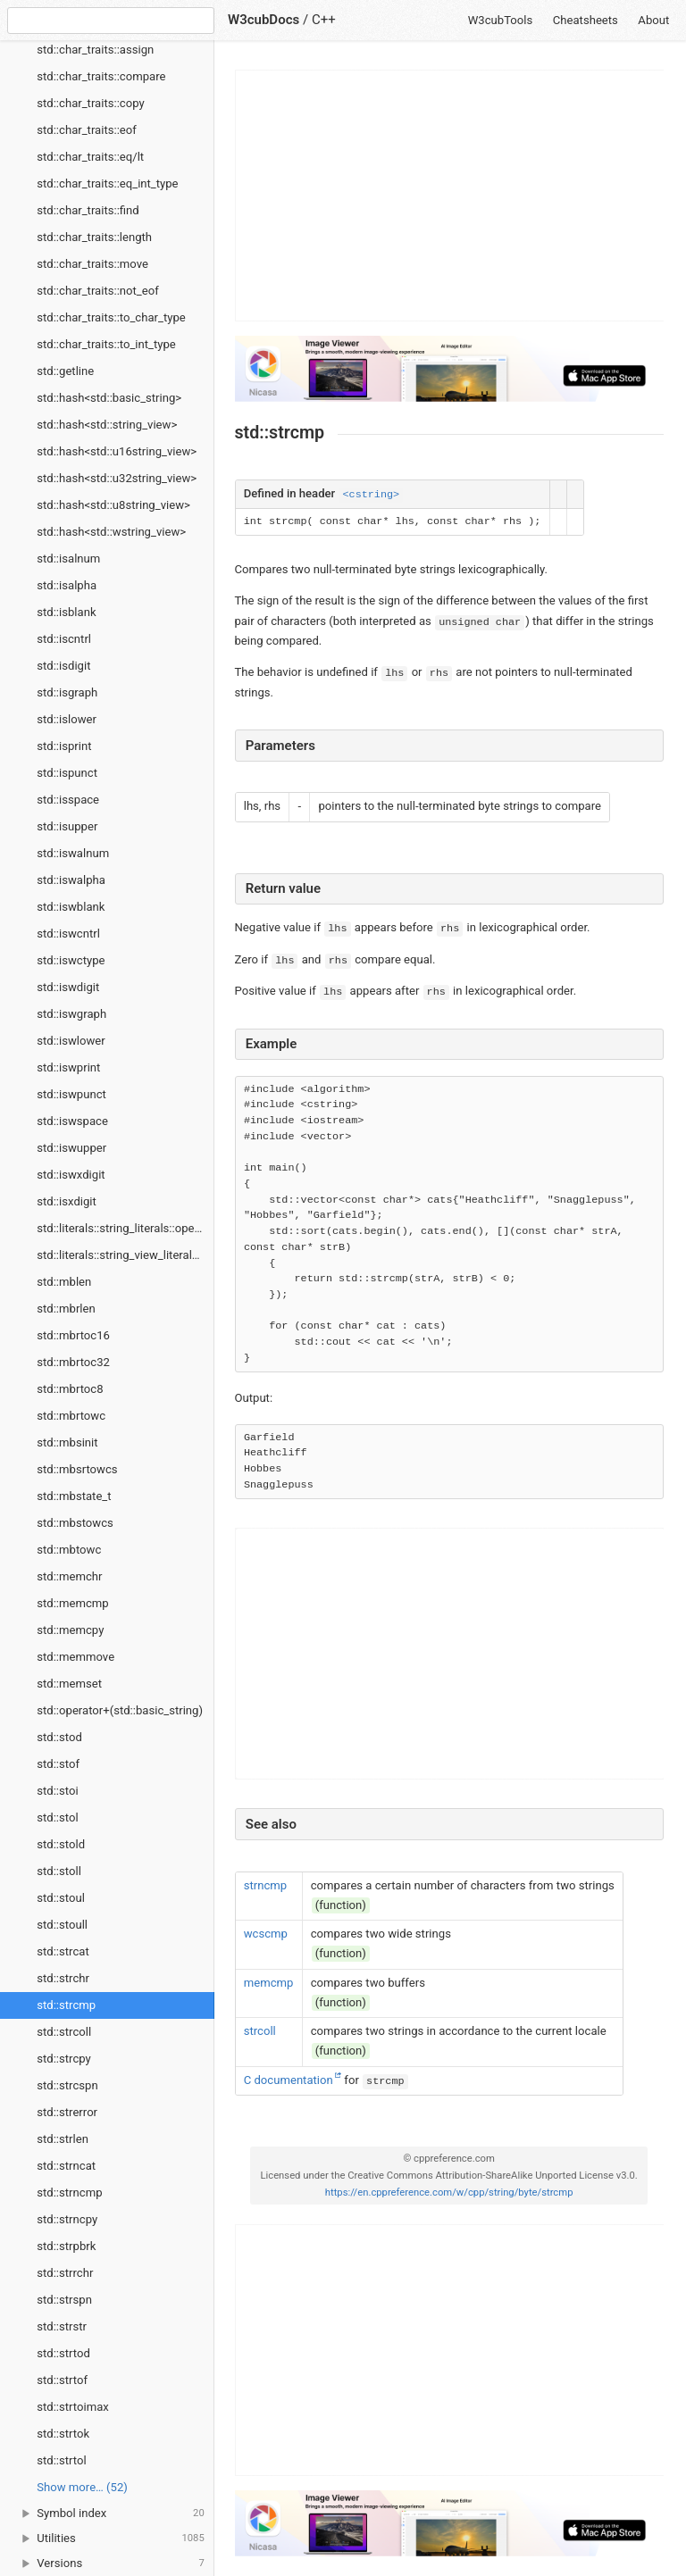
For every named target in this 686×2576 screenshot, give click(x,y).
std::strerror (67, 2112)
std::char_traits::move (92, 264)
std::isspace (68, 799)
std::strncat (66, 2165)
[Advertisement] (450, 196)
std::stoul (61, 1898)
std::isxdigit (66, 1201)
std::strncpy (67, 2219)
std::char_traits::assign (95, 49)
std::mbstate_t (74, 1496)
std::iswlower (71, 1040)
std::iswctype (71, 960)
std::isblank (66, 612)
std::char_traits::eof (87, 130)
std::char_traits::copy (90, 103)
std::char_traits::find (87, 210)
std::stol (57, 1817)
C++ (324, 20)
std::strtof (62, 2380)
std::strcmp (66, 2005)
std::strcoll (64, 2031)
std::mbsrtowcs (77, 1469)
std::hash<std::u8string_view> (113, 505)
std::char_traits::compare (101, 76)
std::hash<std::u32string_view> (117, 478)
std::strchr (63, 1978)
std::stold (61, 1844)
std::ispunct (67, 772)
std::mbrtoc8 (70, 1389)
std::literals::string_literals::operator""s (125, 1228)
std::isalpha (66, 585)
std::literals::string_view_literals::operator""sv (125, 1255)
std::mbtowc (69, 1549)
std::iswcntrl (68, 933)
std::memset (69, 1683)
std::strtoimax (73, 2406)
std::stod (59, 1737)
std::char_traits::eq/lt (90, 156)
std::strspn (64, 2299)
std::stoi (57, 1790)
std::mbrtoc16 (73, 1335)
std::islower (66, 719)
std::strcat (62, 1951)
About (653, 20)
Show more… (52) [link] (82, 2487)
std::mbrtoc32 (73, 1362)
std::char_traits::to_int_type (106, 344)
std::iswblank (71, 906)
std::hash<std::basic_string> (109, 397)
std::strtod (63, 2353)
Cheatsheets (585, 20)
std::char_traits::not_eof (97, 290)
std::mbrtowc (71, 1415)
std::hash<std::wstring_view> (111, 531)
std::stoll (59, 1871)
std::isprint (64, 746)
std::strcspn (67, 2085)
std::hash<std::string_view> (107, 424)
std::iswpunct (71, 1094)
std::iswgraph (71, 1014)
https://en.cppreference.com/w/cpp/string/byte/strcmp (449, 2192)
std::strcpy (64, 2058)
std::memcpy (70, 1630)
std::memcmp (72, 1603)
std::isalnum (68, 558)
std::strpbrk (66, 2246)
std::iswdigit (68, 987)
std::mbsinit (67, 1442)
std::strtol (61, 2460)
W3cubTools (500, 20)
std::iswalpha (71, 880)
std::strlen (62, 2139)
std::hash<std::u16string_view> (117, 451)
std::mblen (64, 1281)
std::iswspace (72, 1121)
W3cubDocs (263, 20)
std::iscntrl (64, 639)
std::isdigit (63, 665)
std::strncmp (69, 2192)
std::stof (58, 1764)
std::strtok (63, 2433)
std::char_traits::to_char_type (111, 317)
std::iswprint (68, 1067)
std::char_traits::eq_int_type (107, 183)
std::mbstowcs (75, 1523)
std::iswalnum (73, 853)
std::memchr (69, 1576)
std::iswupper (71, 1148)
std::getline (65, 371)
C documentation (288, 2080)
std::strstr (62, 2326)
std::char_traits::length (94, 237)
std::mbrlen (66, 1308)
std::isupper (67, 826)
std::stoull (62, 1924)
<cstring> (370, 494)
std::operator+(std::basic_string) (120, 1710)
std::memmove (75, 1656)
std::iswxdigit (71, 1174)
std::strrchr (65, 2273)
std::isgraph (67, 692)
